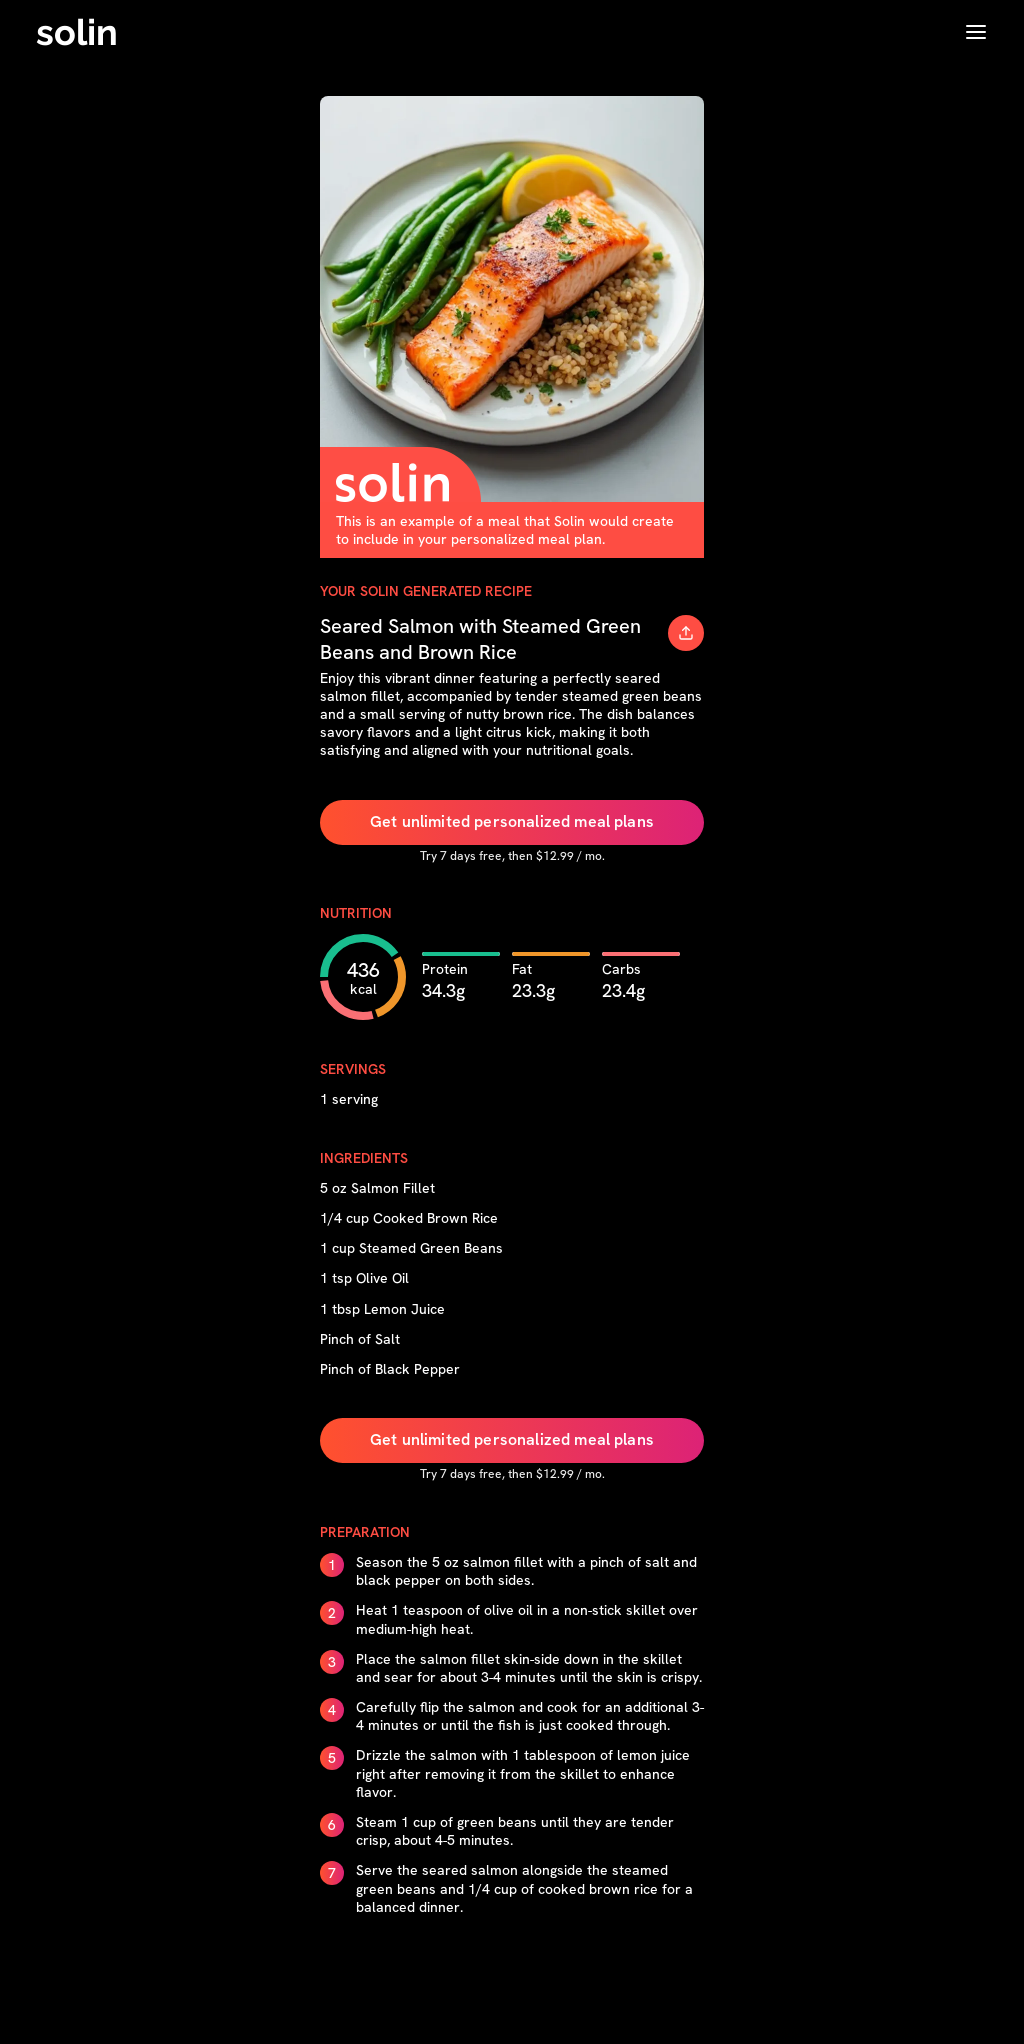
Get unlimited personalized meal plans (512, 821)
